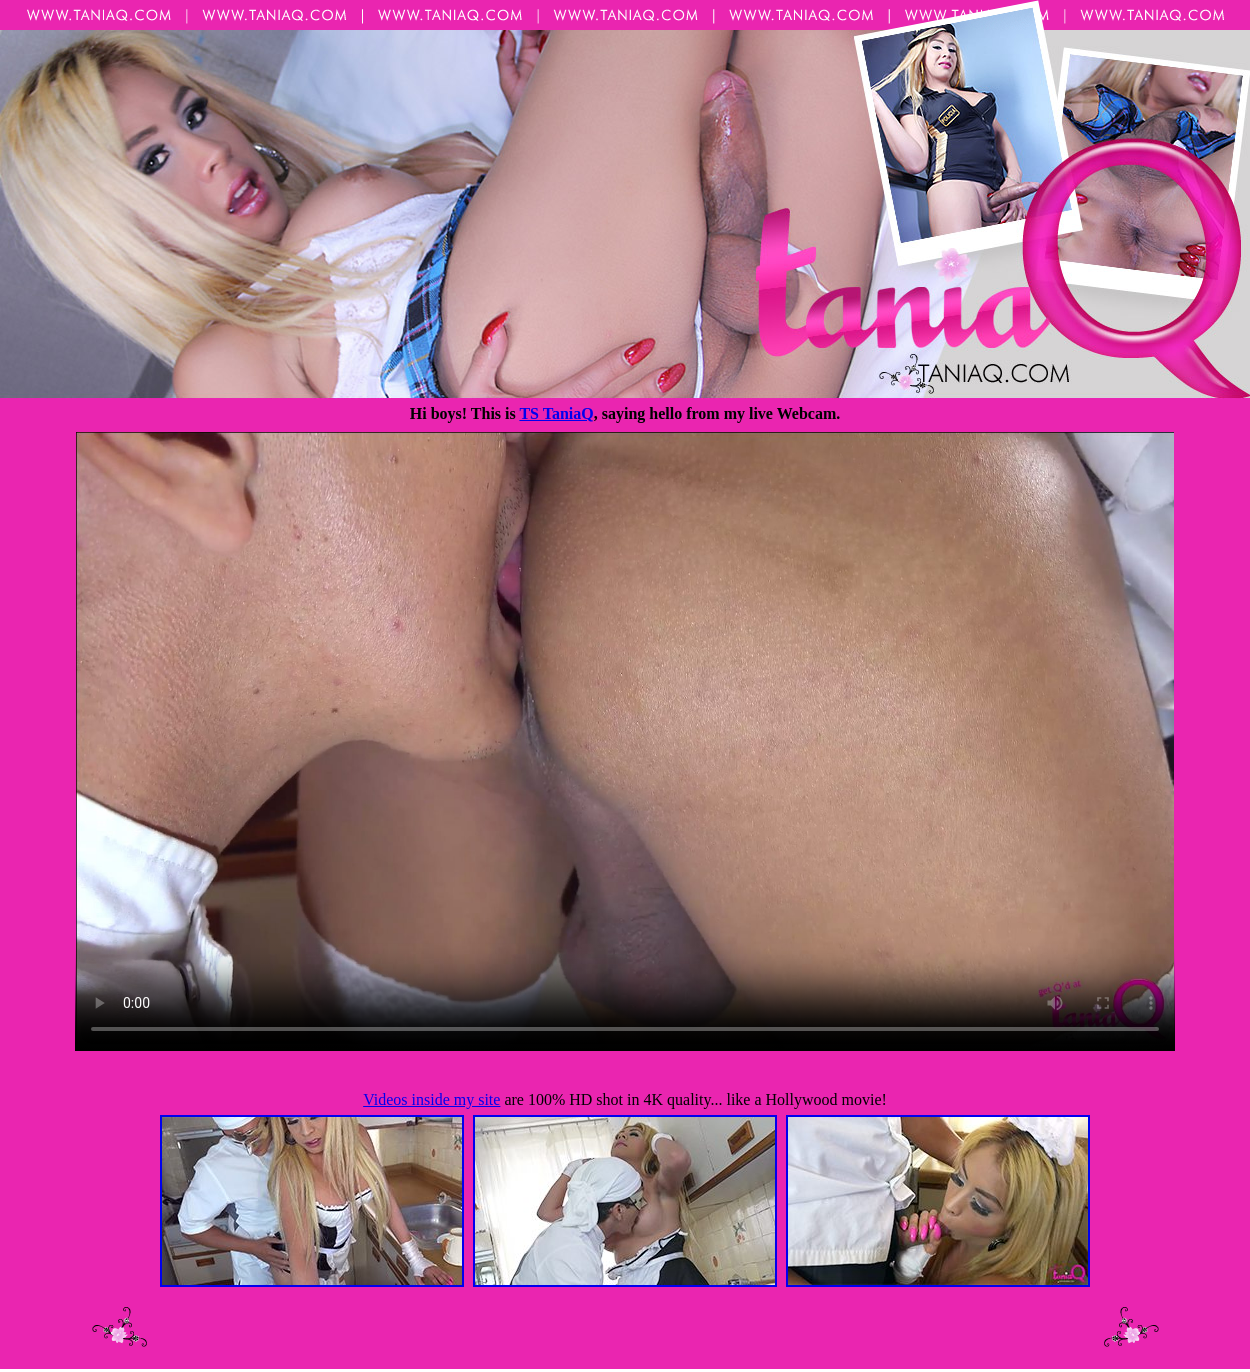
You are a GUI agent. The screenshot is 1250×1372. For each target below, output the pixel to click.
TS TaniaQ (556, 413)
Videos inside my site (431, 1099)
